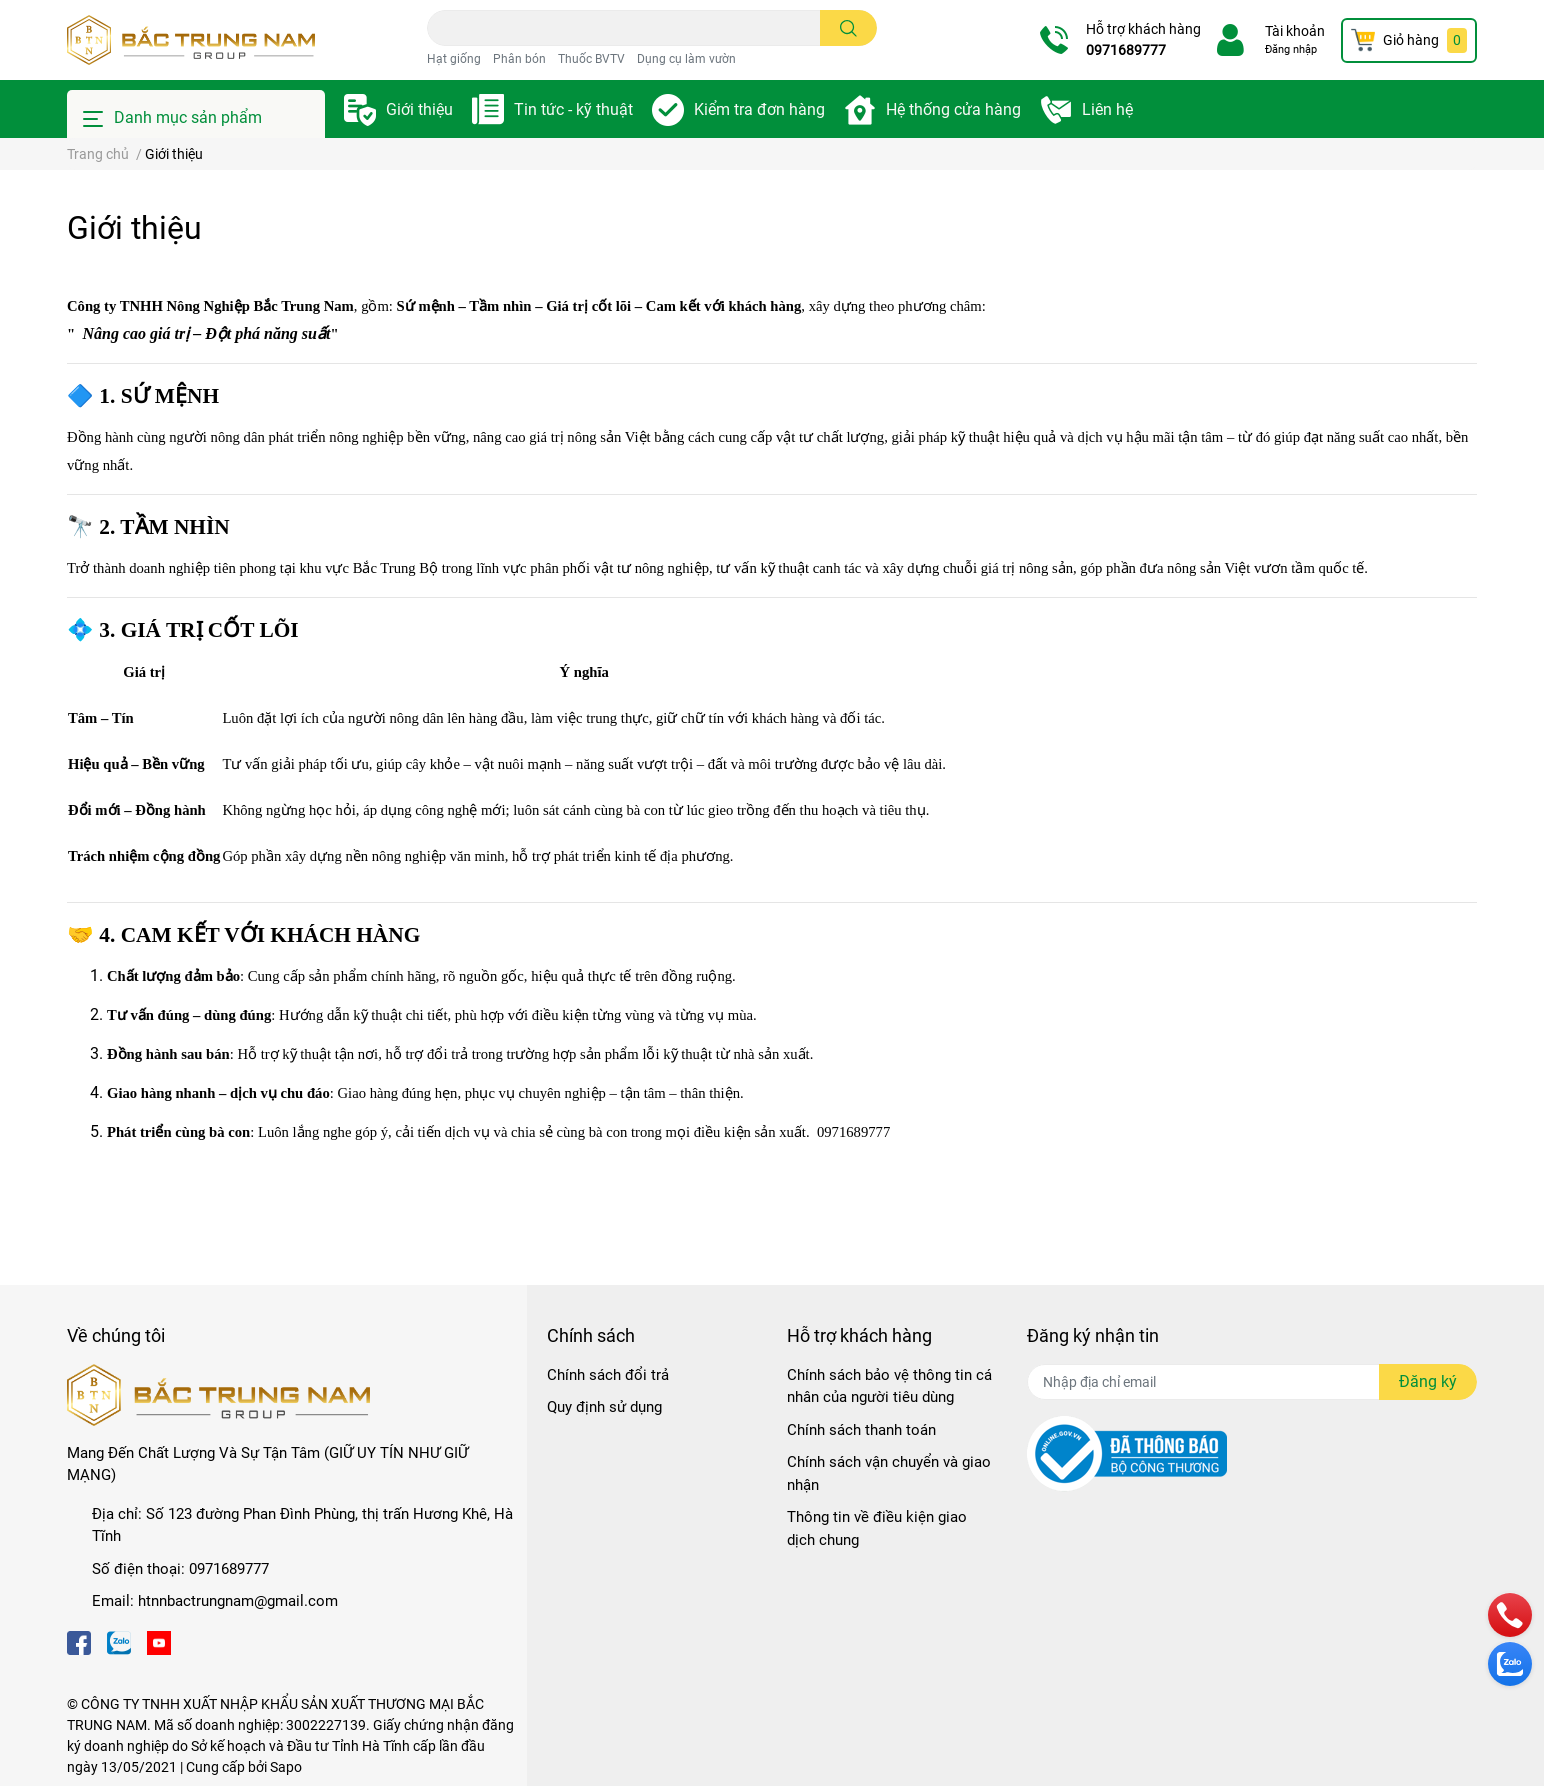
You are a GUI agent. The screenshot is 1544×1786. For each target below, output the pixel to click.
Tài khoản (1295, 31)
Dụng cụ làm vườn (686, 59)
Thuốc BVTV (591, 59)
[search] (848, 28)
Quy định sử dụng (604, 1407)
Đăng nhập (1291, 49)
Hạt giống (454, 59)
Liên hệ (1107, 109)
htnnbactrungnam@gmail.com (238, 1601)
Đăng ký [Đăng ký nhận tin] (1428, 1381)
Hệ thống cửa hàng (953, 109)
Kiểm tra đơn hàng (759, 109)
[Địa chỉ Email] (1252, 1382)
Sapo (286, 1767)
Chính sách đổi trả (608, 1375)
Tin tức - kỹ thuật (573, 109)
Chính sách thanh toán (861, 1430)
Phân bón (519, 59)
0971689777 (1126, 50)
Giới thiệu (419, 109)
